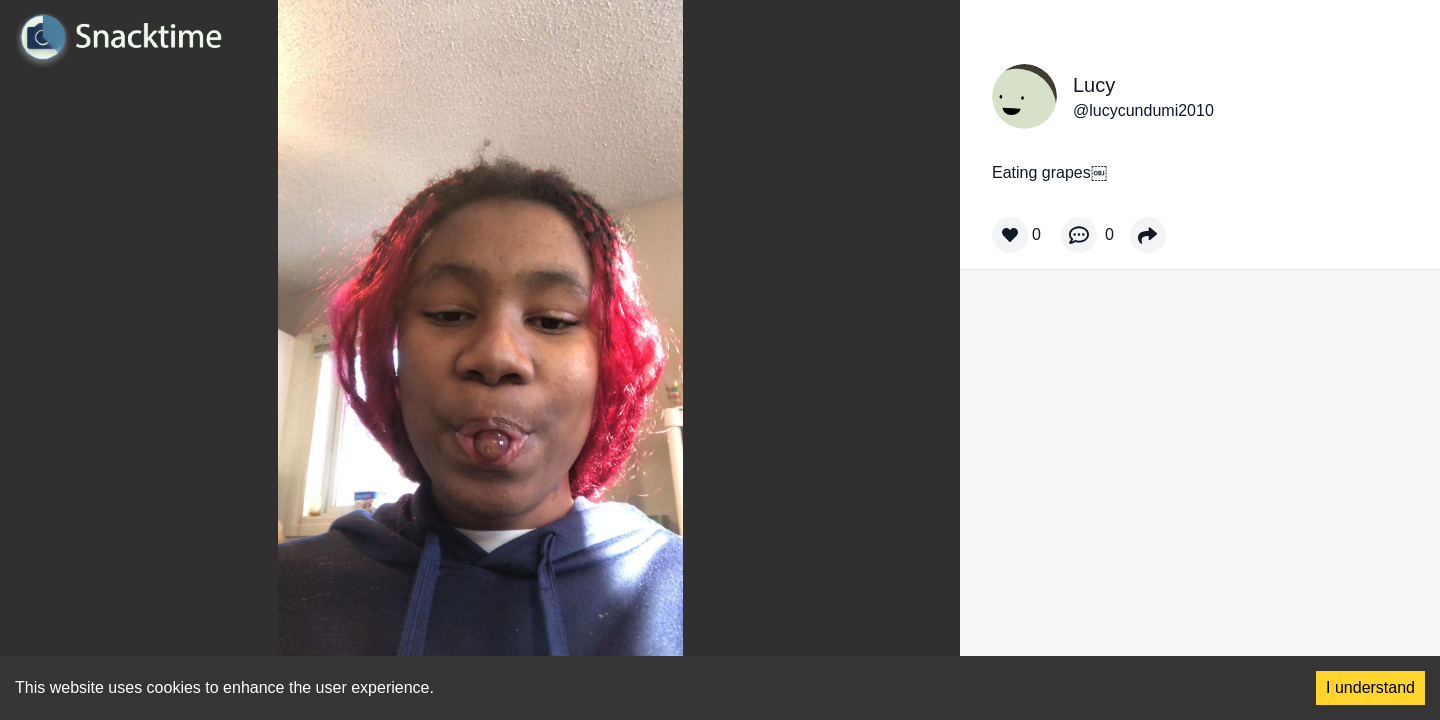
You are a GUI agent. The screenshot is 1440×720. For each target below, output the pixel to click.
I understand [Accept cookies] (1370, 687)
